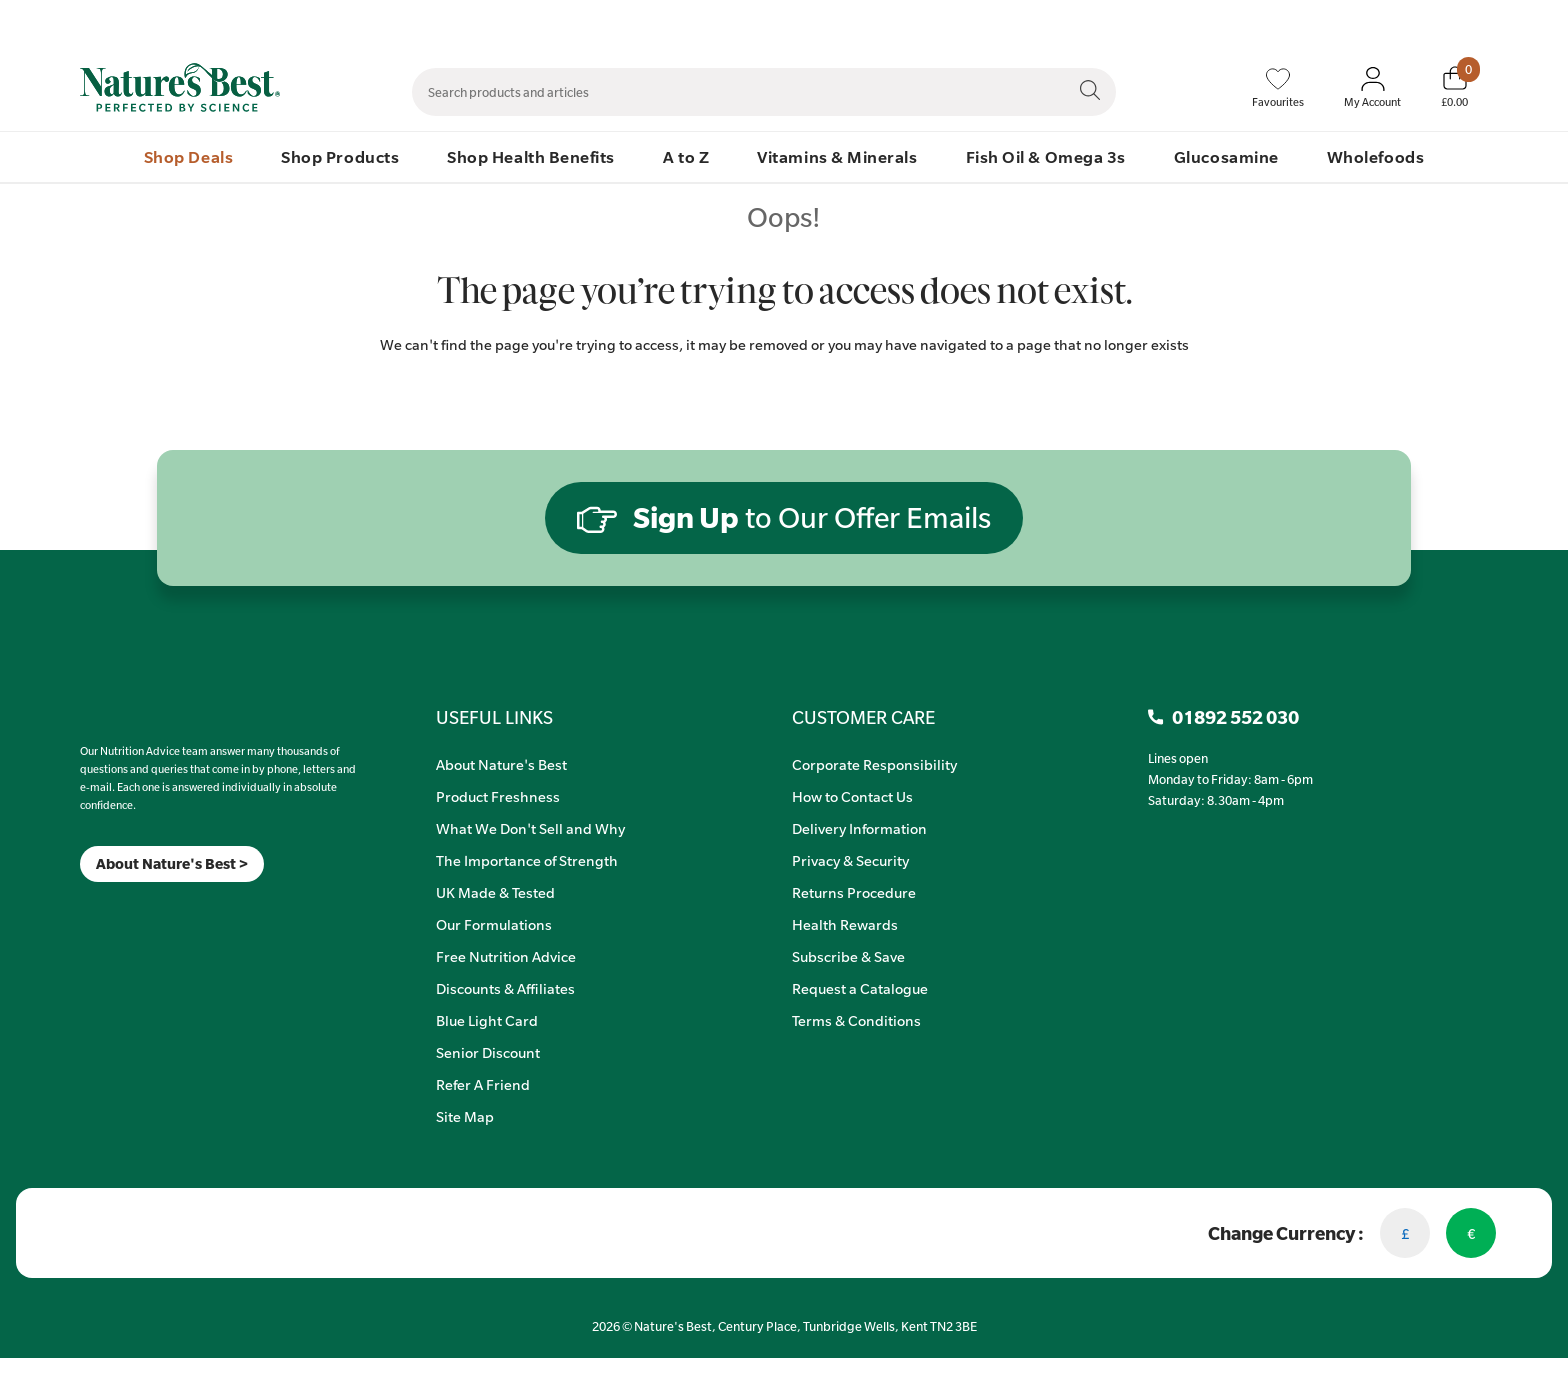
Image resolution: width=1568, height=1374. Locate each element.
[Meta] (80, 907)
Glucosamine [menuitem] (1226, 156)
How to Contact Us (852, 796)
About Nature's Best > (172, 863)
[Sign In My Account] (1372, 88)
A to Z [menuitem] (686, 156)
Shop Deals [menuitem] (188, 156)
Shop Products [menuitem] (340, 156)
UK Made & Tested (495, 892)
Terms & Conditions (856, 1020)
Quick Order (1366, 21)
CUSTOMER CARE (863, 717)
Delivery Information (859, 828)
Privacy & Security (850, 860)
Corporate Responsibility (874, 764)
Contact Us (1081, 21)
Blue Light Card (487, 1020)
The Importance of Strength (527, 860)
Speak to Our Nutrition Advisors (1222, 21)
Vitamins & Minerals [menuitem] (837, 156)
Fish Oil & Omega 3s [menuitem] (1046, 156)
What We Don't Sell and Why (530, 828)
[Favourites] (1278, 88)
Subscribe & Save (848, 956)
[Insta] (97, 907)
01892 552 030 (1466, 21)
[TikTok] (114, 907)
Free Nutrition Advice (506, 956)
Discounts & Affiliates (505, 988)
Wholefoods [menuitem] (1375, 156)
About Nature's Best (501, 764)
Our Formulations (494, 924)
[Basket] (1454, 87)
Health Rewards (845, 924)
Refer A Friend (483, 1084)
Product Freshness (498, 796)
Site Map (465, 1116)
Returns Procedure (854, 892)
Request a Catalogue (860, 988)
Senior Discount (488, 1052)
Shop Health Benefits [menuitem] (531, 156)
